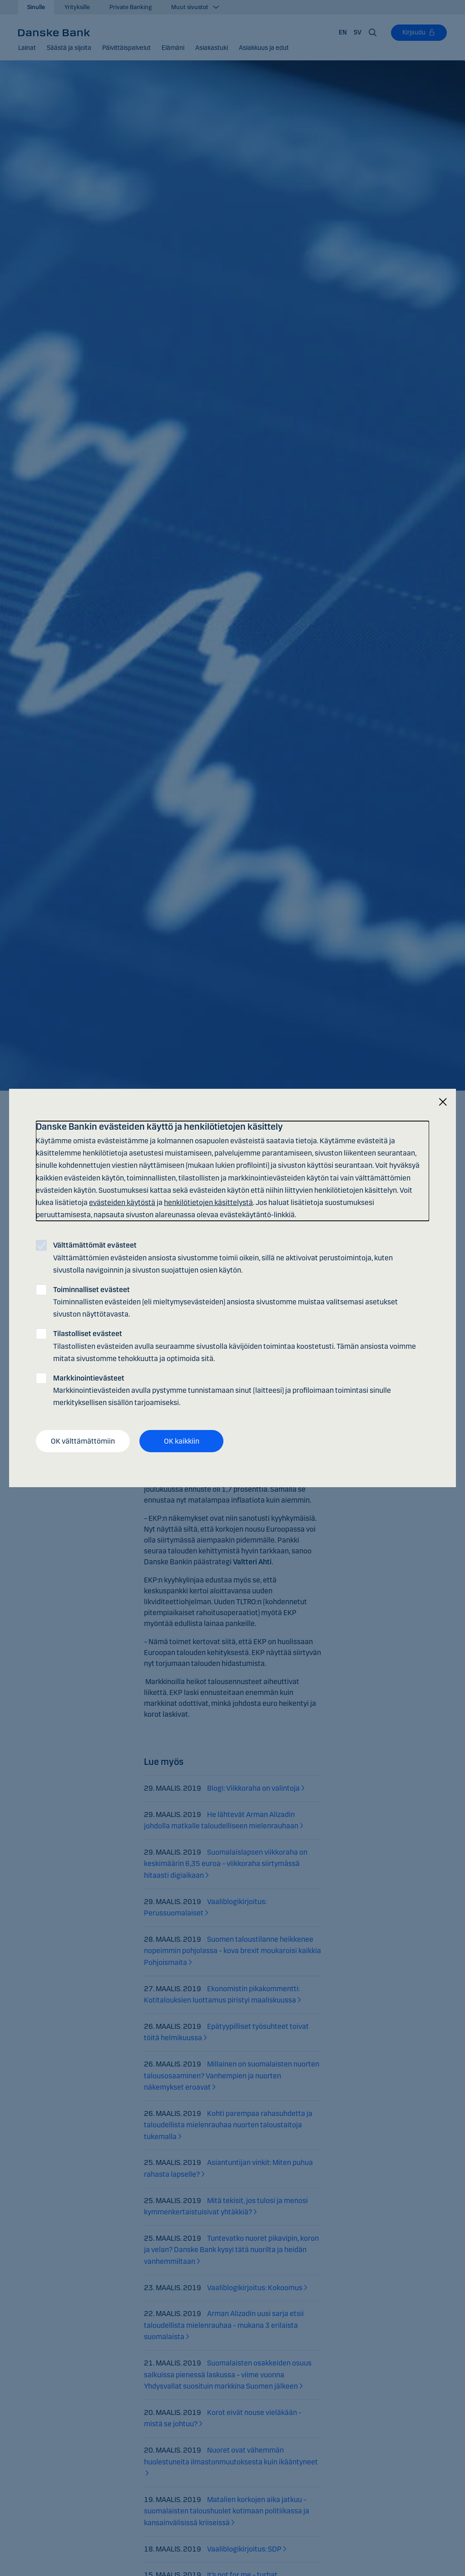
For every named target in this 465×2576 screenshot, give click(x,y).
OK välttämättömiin (83, 1440)
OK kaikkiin (181, 1440)
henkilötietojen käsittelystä (208, 1202)
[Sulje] (443, 1102)
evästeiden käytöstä (122, 1202)
